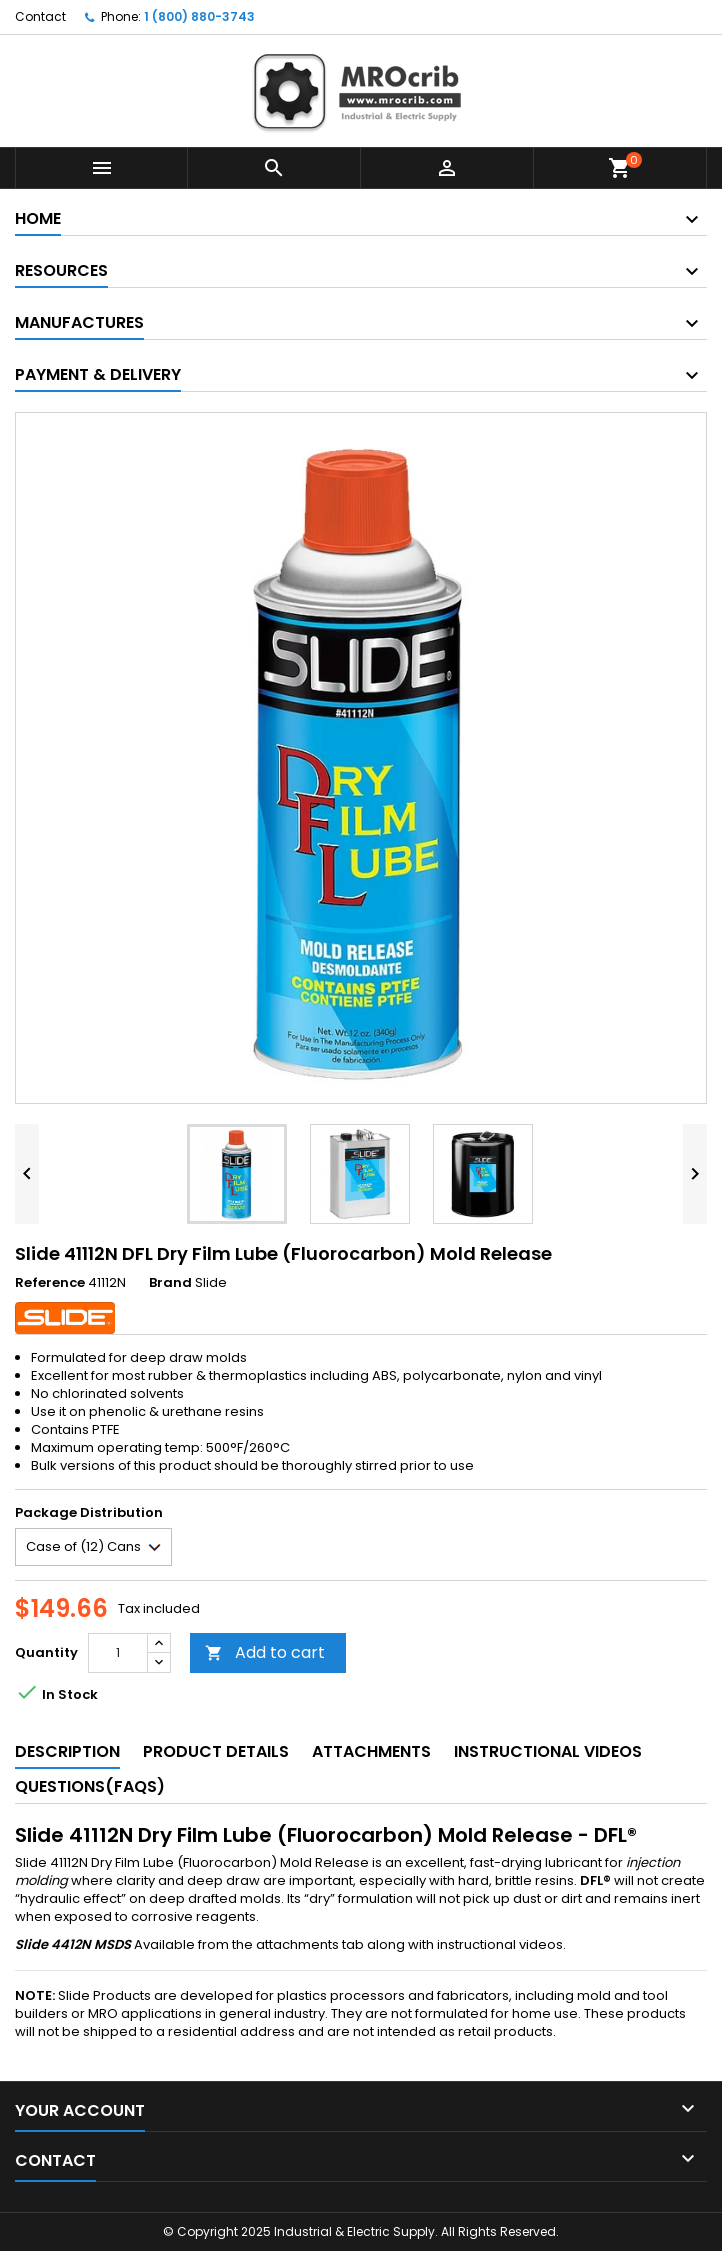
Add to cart (265, 1652)
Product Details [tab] (216, 1751)
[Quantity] (118, 1653)
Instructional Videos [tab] (548, 1751)
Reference (50, 1283)
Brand (170, 1283)
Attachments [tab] (371, 1751)
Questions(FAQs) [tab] (90, 1786)
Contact (40, 16)
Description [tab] (67, 1751)
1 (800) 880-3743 (199, 16)
